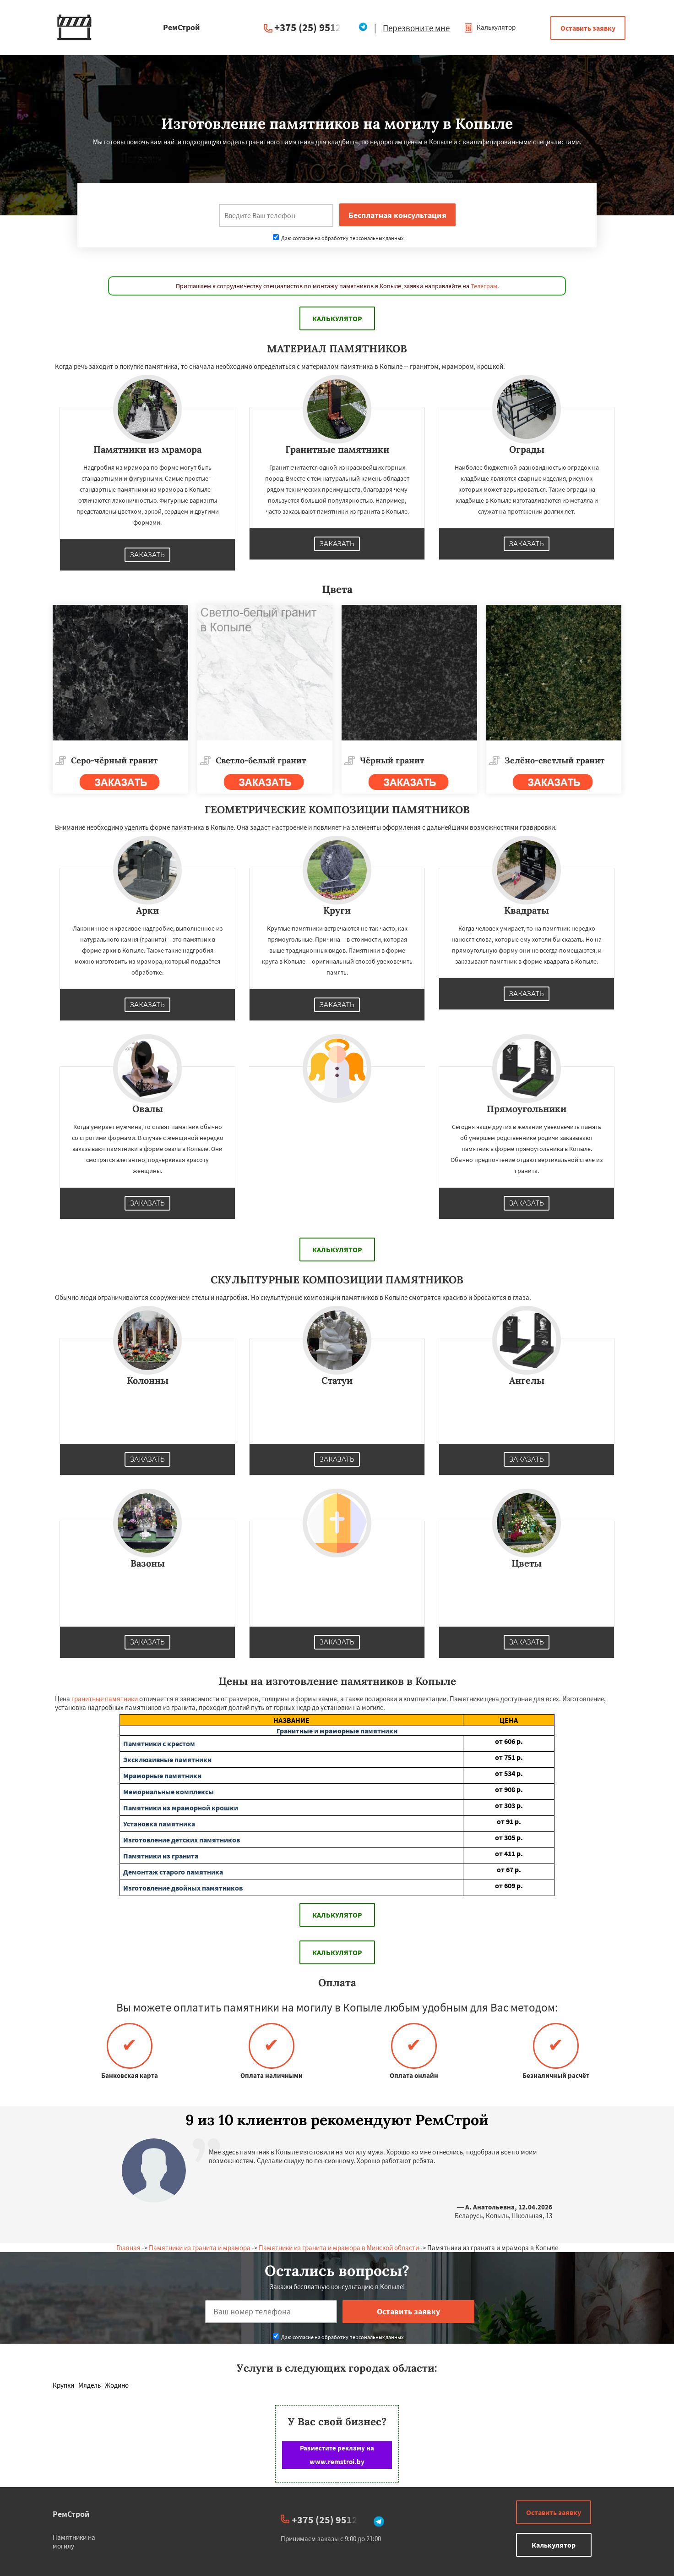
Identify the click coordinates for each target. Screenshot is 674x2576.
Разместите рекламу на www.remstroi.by (337, 2455)
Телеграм (484, 286)
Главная (128, 2247)
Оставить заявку (587, 28)
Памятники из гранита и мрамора (199, 2247)
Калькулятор (490, 27)
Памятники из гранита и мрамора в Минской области (339, 2247)
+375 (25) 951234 (313, 27)
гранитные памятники (104, 1698)
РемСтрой (71, 2514)
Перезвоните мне (416, 27)
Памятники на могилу (74, 2541)
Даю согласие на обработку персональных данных (338, 238)
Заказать (147, 555)
